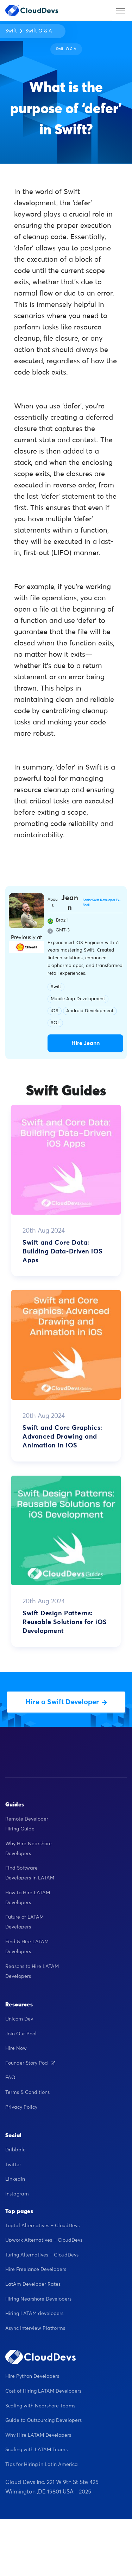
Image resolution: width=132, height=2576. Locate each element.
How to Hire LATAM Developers (27, 1897)
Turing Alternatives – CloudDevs (41, 2255)
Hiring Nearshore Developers (38, 2299)
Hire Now (16, 2048)
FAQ (10, 2077)
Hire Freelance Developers (35, 2269)
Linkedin (15, 2179)
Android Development (90, 1011)
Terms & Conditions (27, 2092)
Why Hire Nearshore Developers (28, 1848)
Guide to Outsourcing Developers (43, 2420)
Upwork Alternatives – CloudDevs (43, 2240)
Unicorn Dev (19, 2019)
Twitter (13, 2164)
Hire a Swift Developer (66, 1702)
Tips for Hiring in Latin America (41, 2464)
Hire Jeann (85, 1043)
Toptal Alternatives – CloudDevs (42, 2225)
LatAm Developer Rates (33, 2284)
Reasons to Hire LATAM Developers (32, 1971)
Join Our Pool (21, 2033)
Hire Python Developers (32, 2376)
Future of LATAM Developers (24, 1922)
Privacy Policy (21, 2107)
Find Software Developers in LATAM (29, 1873)
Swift (11, 31)
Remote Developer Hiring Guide (26, 1824)
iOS (54, 1011)
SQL (55, 1023)
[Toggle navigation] (120, 10)
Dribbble (15, 2149)
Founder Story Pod (30, 2063)
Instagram (17, 2194)
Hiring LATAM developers (34, 2313)
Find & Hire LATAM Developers (27, 1946)
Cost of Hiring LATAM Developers (43, 2391)
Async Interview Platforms (35, 2328)
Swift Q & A (38, 31)
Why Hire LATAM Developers (38, 2435)
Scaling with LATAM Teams (36, 2449)
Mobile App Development (78, 999)
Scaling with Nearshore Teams (40, 2406)
